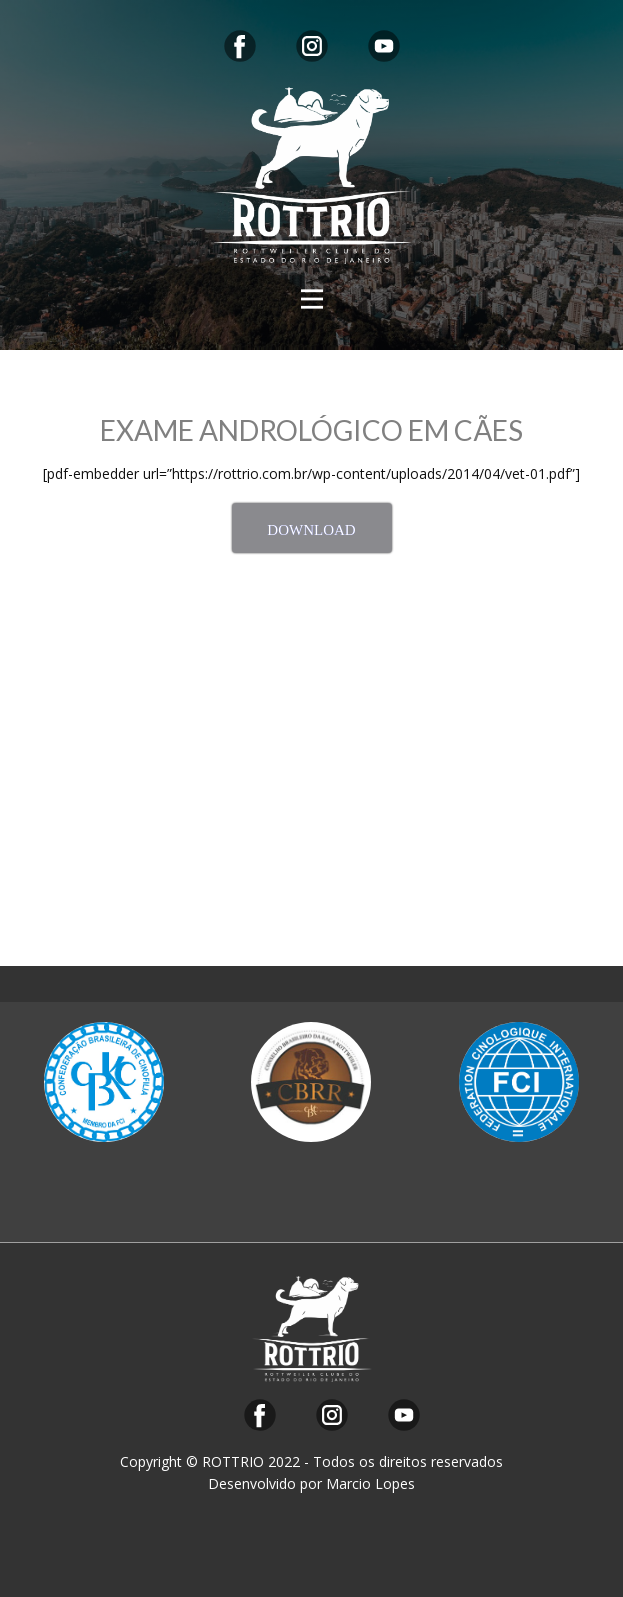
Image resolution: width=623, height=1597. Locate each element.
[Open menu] (312, 299)
